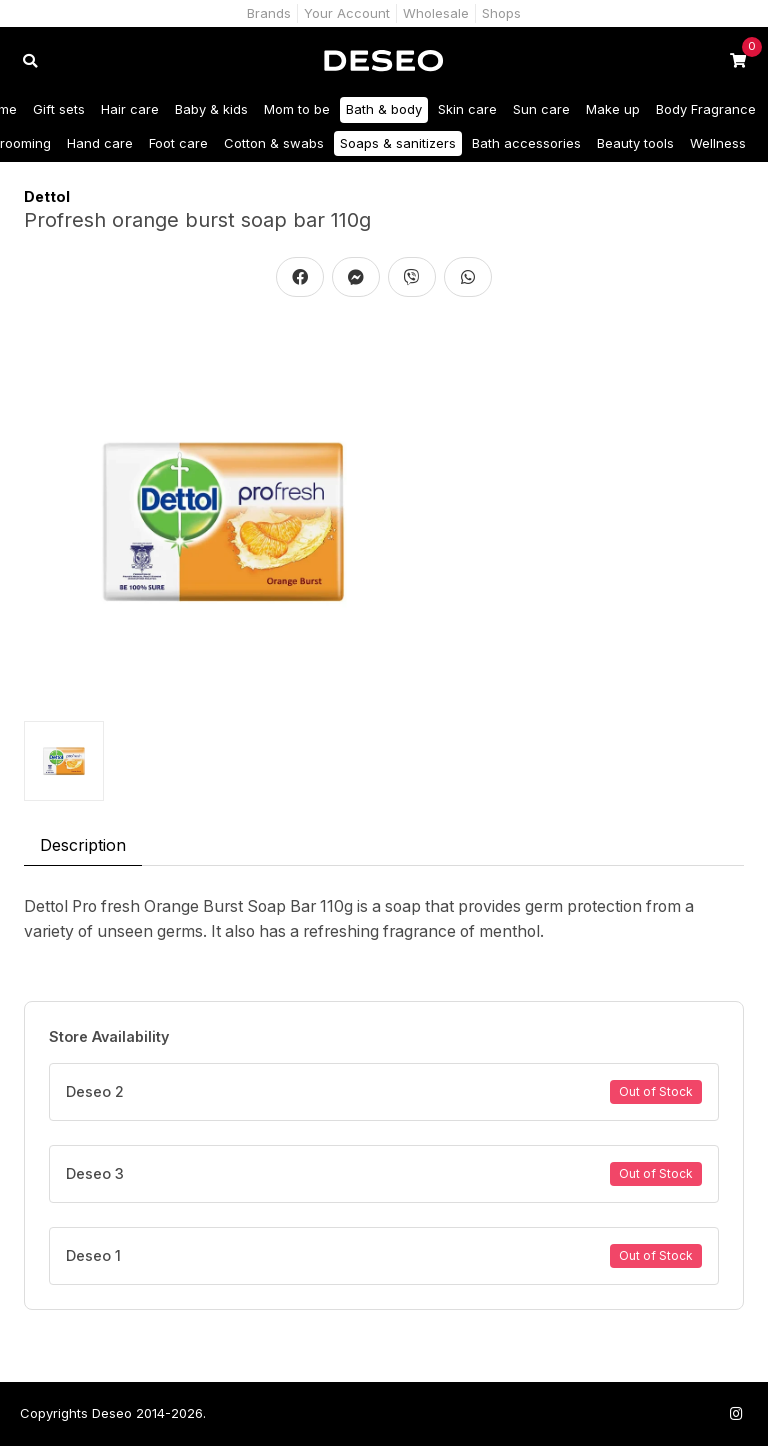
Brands (269, 13)
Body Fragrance (706, 109)
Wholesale (436, 13)
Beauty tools (635, 143)
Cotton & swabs (274, 143)
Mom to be (297, 109)
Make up (613, 109)
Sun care (541, 109)
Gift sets (59, 109)
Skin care (467, 109)
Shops (501, 13)
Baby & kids (211, 109)
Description (83, 845)
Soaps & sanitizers (398, 143)
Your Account (347, 13)
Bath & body (384, 109)
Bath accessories (526, 143)
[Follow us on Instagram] (736, 1413)
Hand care (100, 143)
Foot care (178, 143)
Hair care (130, 109)
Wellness (718, 143)
